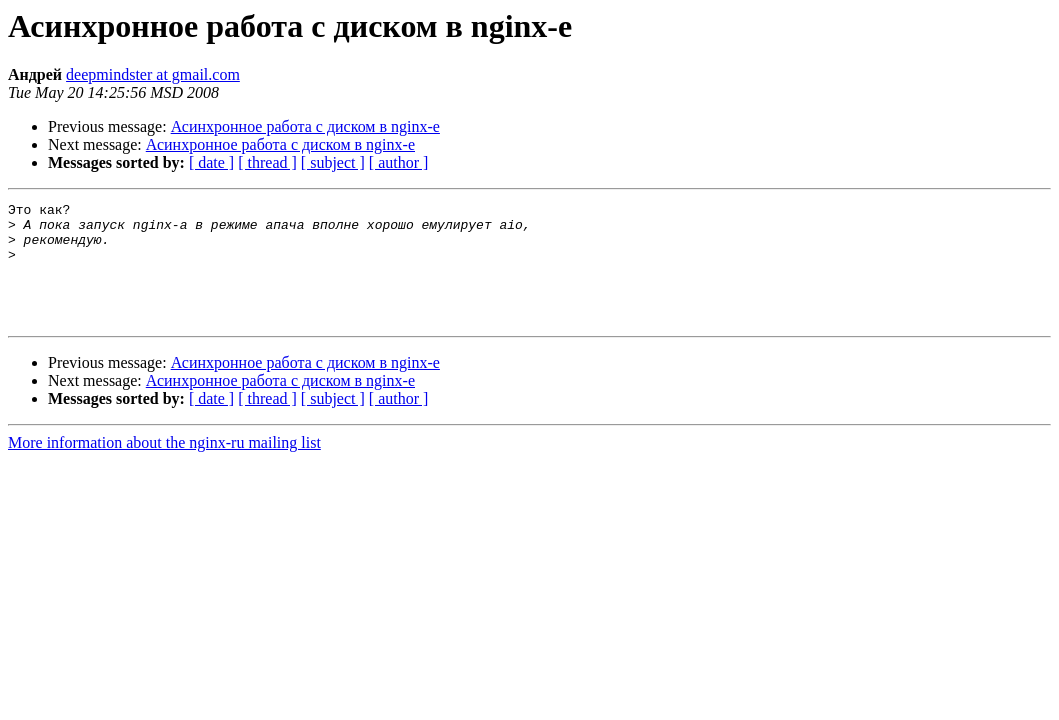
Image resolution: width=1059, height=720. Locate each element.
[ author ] (399, 162)
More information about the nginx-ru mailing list (164, 466)
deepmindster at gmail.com (153, 74)
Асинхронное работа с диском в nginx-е (305, 126)
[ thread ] (267, 162)
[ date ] (211, 162)
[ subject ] (333, 162)
